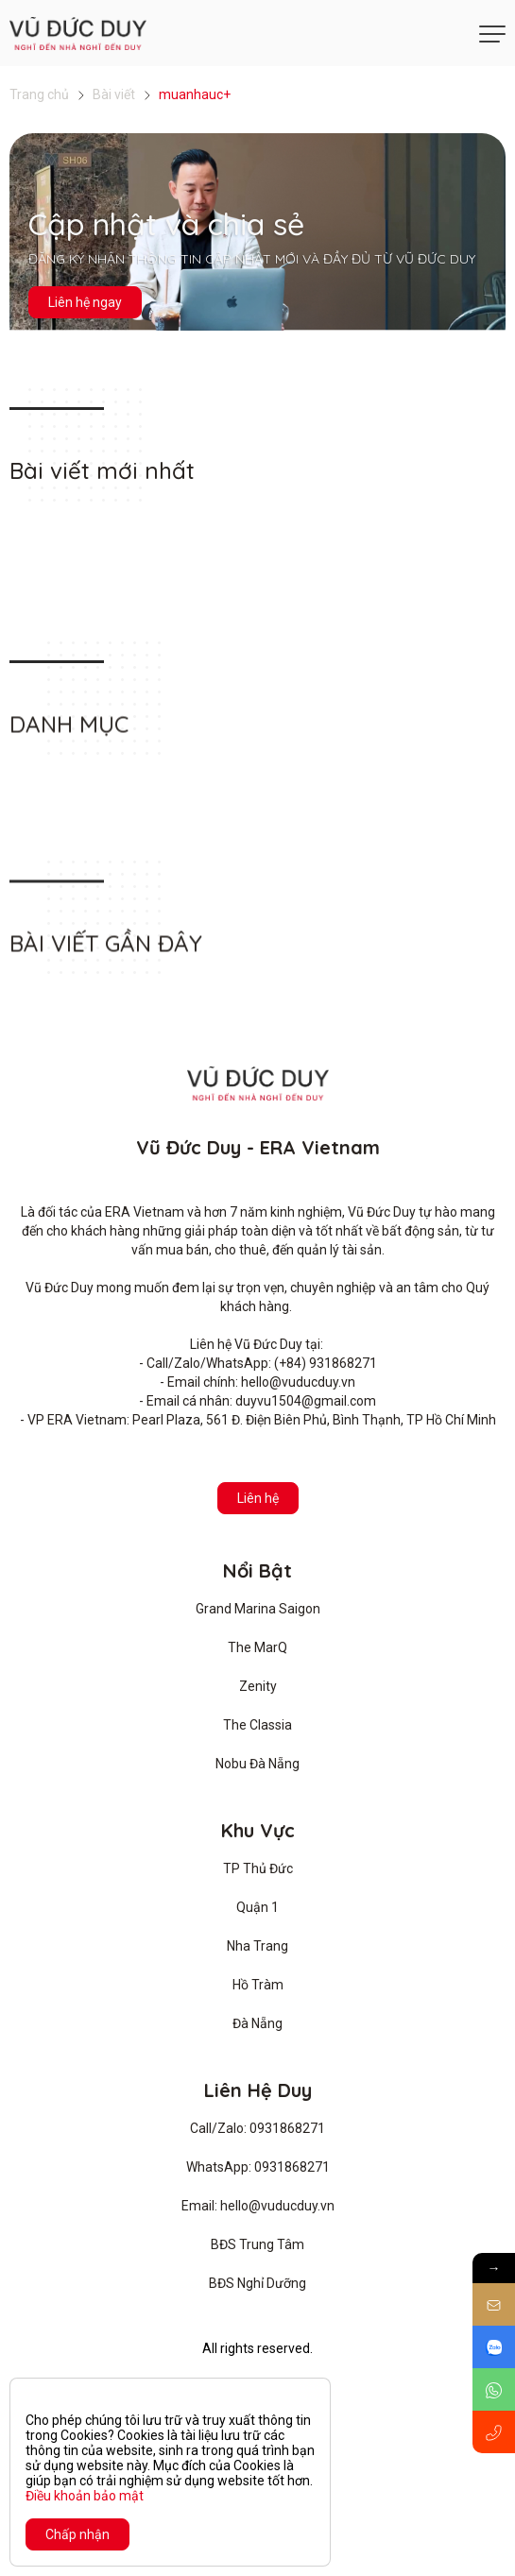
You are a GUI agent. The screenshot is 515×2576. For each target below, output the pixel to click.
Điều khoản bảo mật (85, 2495)
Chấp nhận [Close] (77, 2534)
